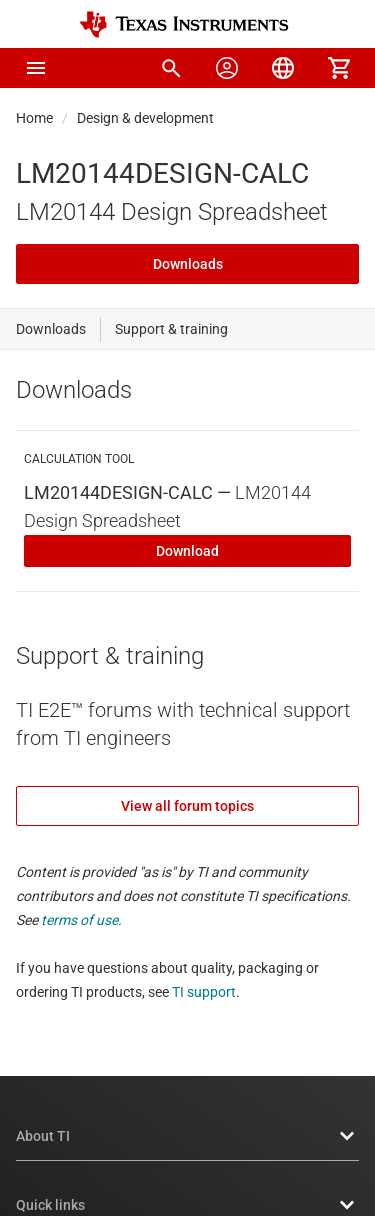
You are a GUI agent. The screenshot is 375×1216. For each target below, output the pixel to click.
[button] (36, 68)
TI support (204, 992)
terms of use (79, 920)
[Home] (184, 24)
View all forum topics (187, 806)
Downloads (188, 264)
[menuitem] (171, 68)
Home (34, 118)
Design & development (145, 118)
